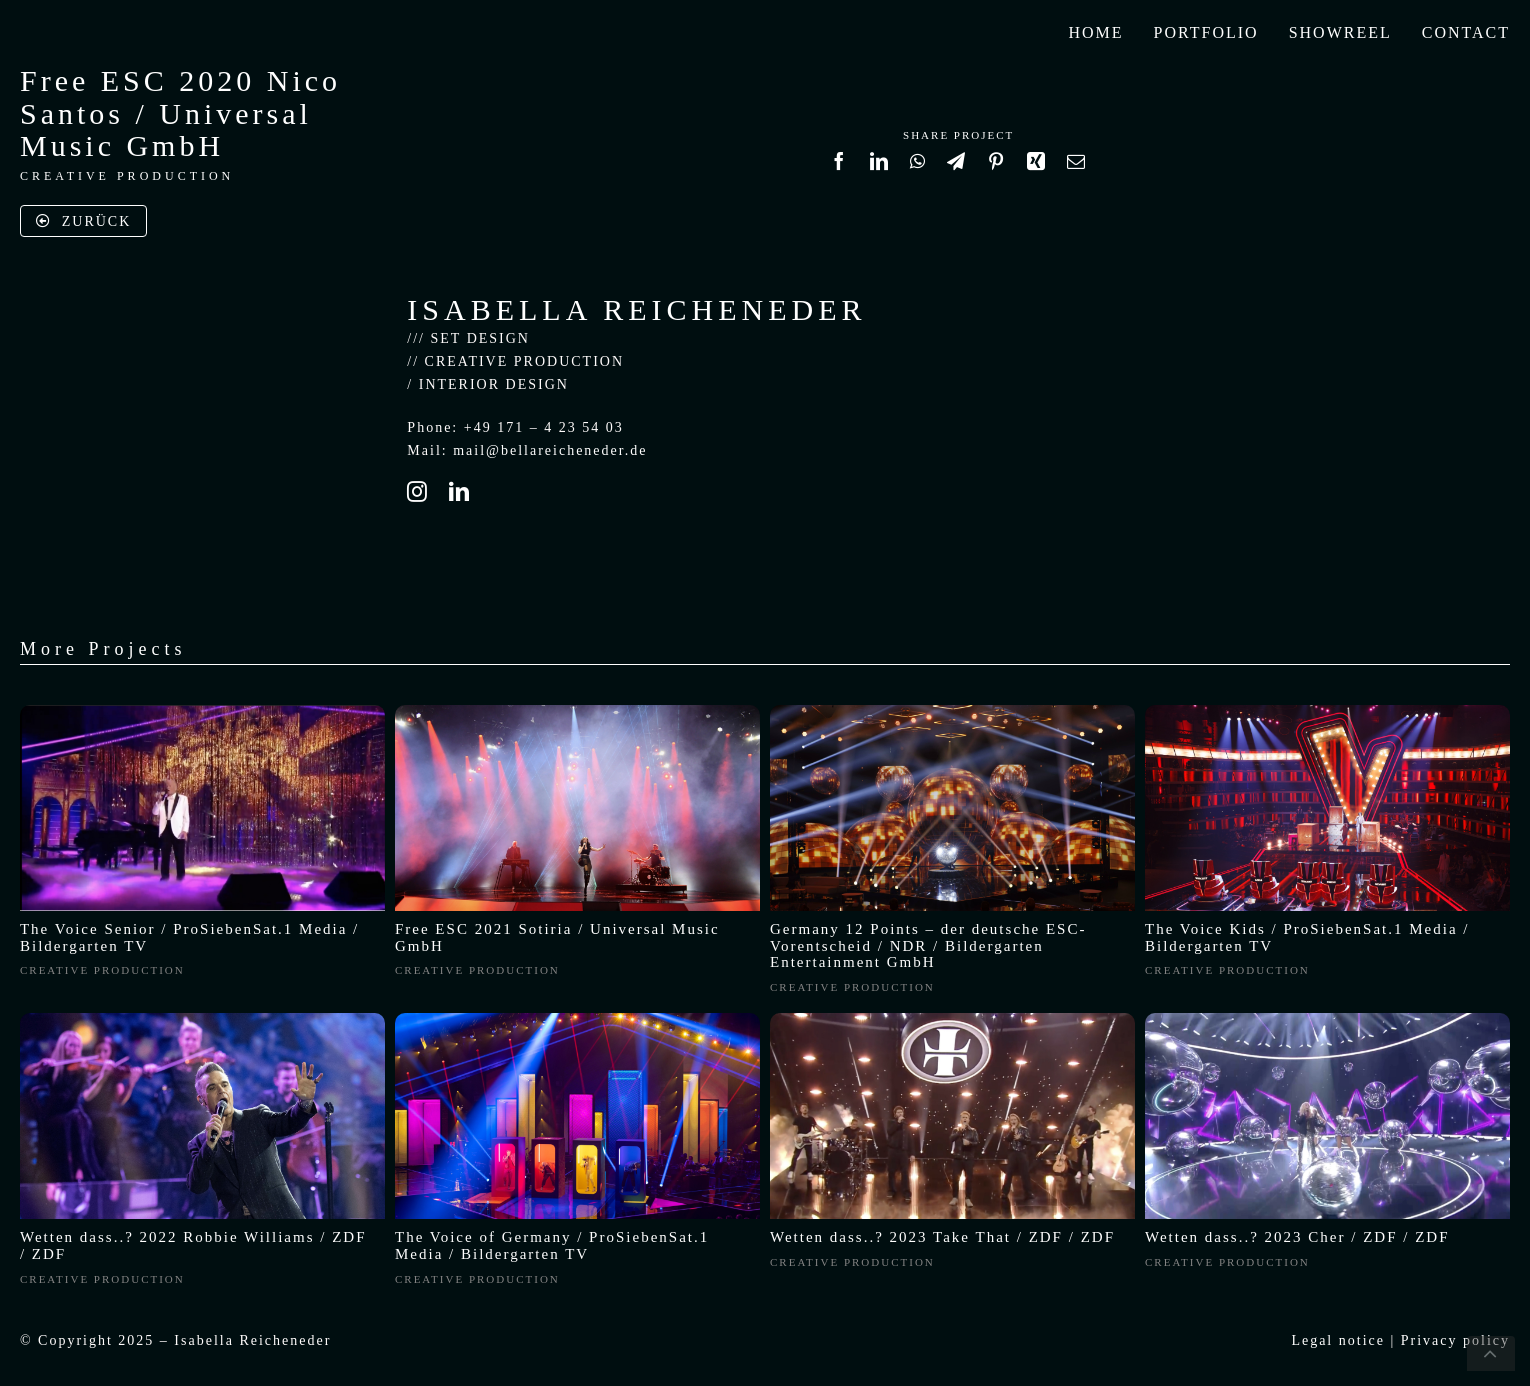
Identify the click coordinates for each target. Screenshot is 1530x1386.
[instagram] (418, 492)
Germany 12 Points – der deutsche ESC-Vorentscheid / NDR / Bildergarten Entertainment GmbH (928, 946)
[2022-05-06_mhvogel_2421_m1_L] (1327, 711)
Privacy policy (1455, 1340)
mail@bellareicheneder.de (550, 450)
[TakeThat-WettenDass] (952, 1019)
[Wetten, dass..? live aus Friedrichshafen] (202, 1019)
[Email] (1077, 170)
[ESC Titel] (952, 711)
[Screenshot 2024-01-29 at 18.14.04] (1327, 1019)
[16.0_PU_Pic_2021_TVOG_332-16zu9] (577, 1019)
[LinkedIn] (880, 170)
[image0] (577, 711)
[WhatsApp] (918, 170)
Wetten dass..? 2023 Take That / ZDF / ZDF (942, 1237)
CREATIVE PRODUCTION (127, 176)
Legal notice (1338, 1340)
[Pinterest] (997, 170)
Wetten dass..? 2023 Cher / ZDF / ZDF (1297, 1237)
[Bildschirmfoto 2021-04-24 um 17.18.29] (202, 711)
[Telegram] (957, 170)
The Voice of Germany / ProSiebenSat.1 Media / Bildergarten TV (552, 1245)
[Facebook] (840, 170)
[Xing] (1037, 170)
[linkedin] (460, 492)
